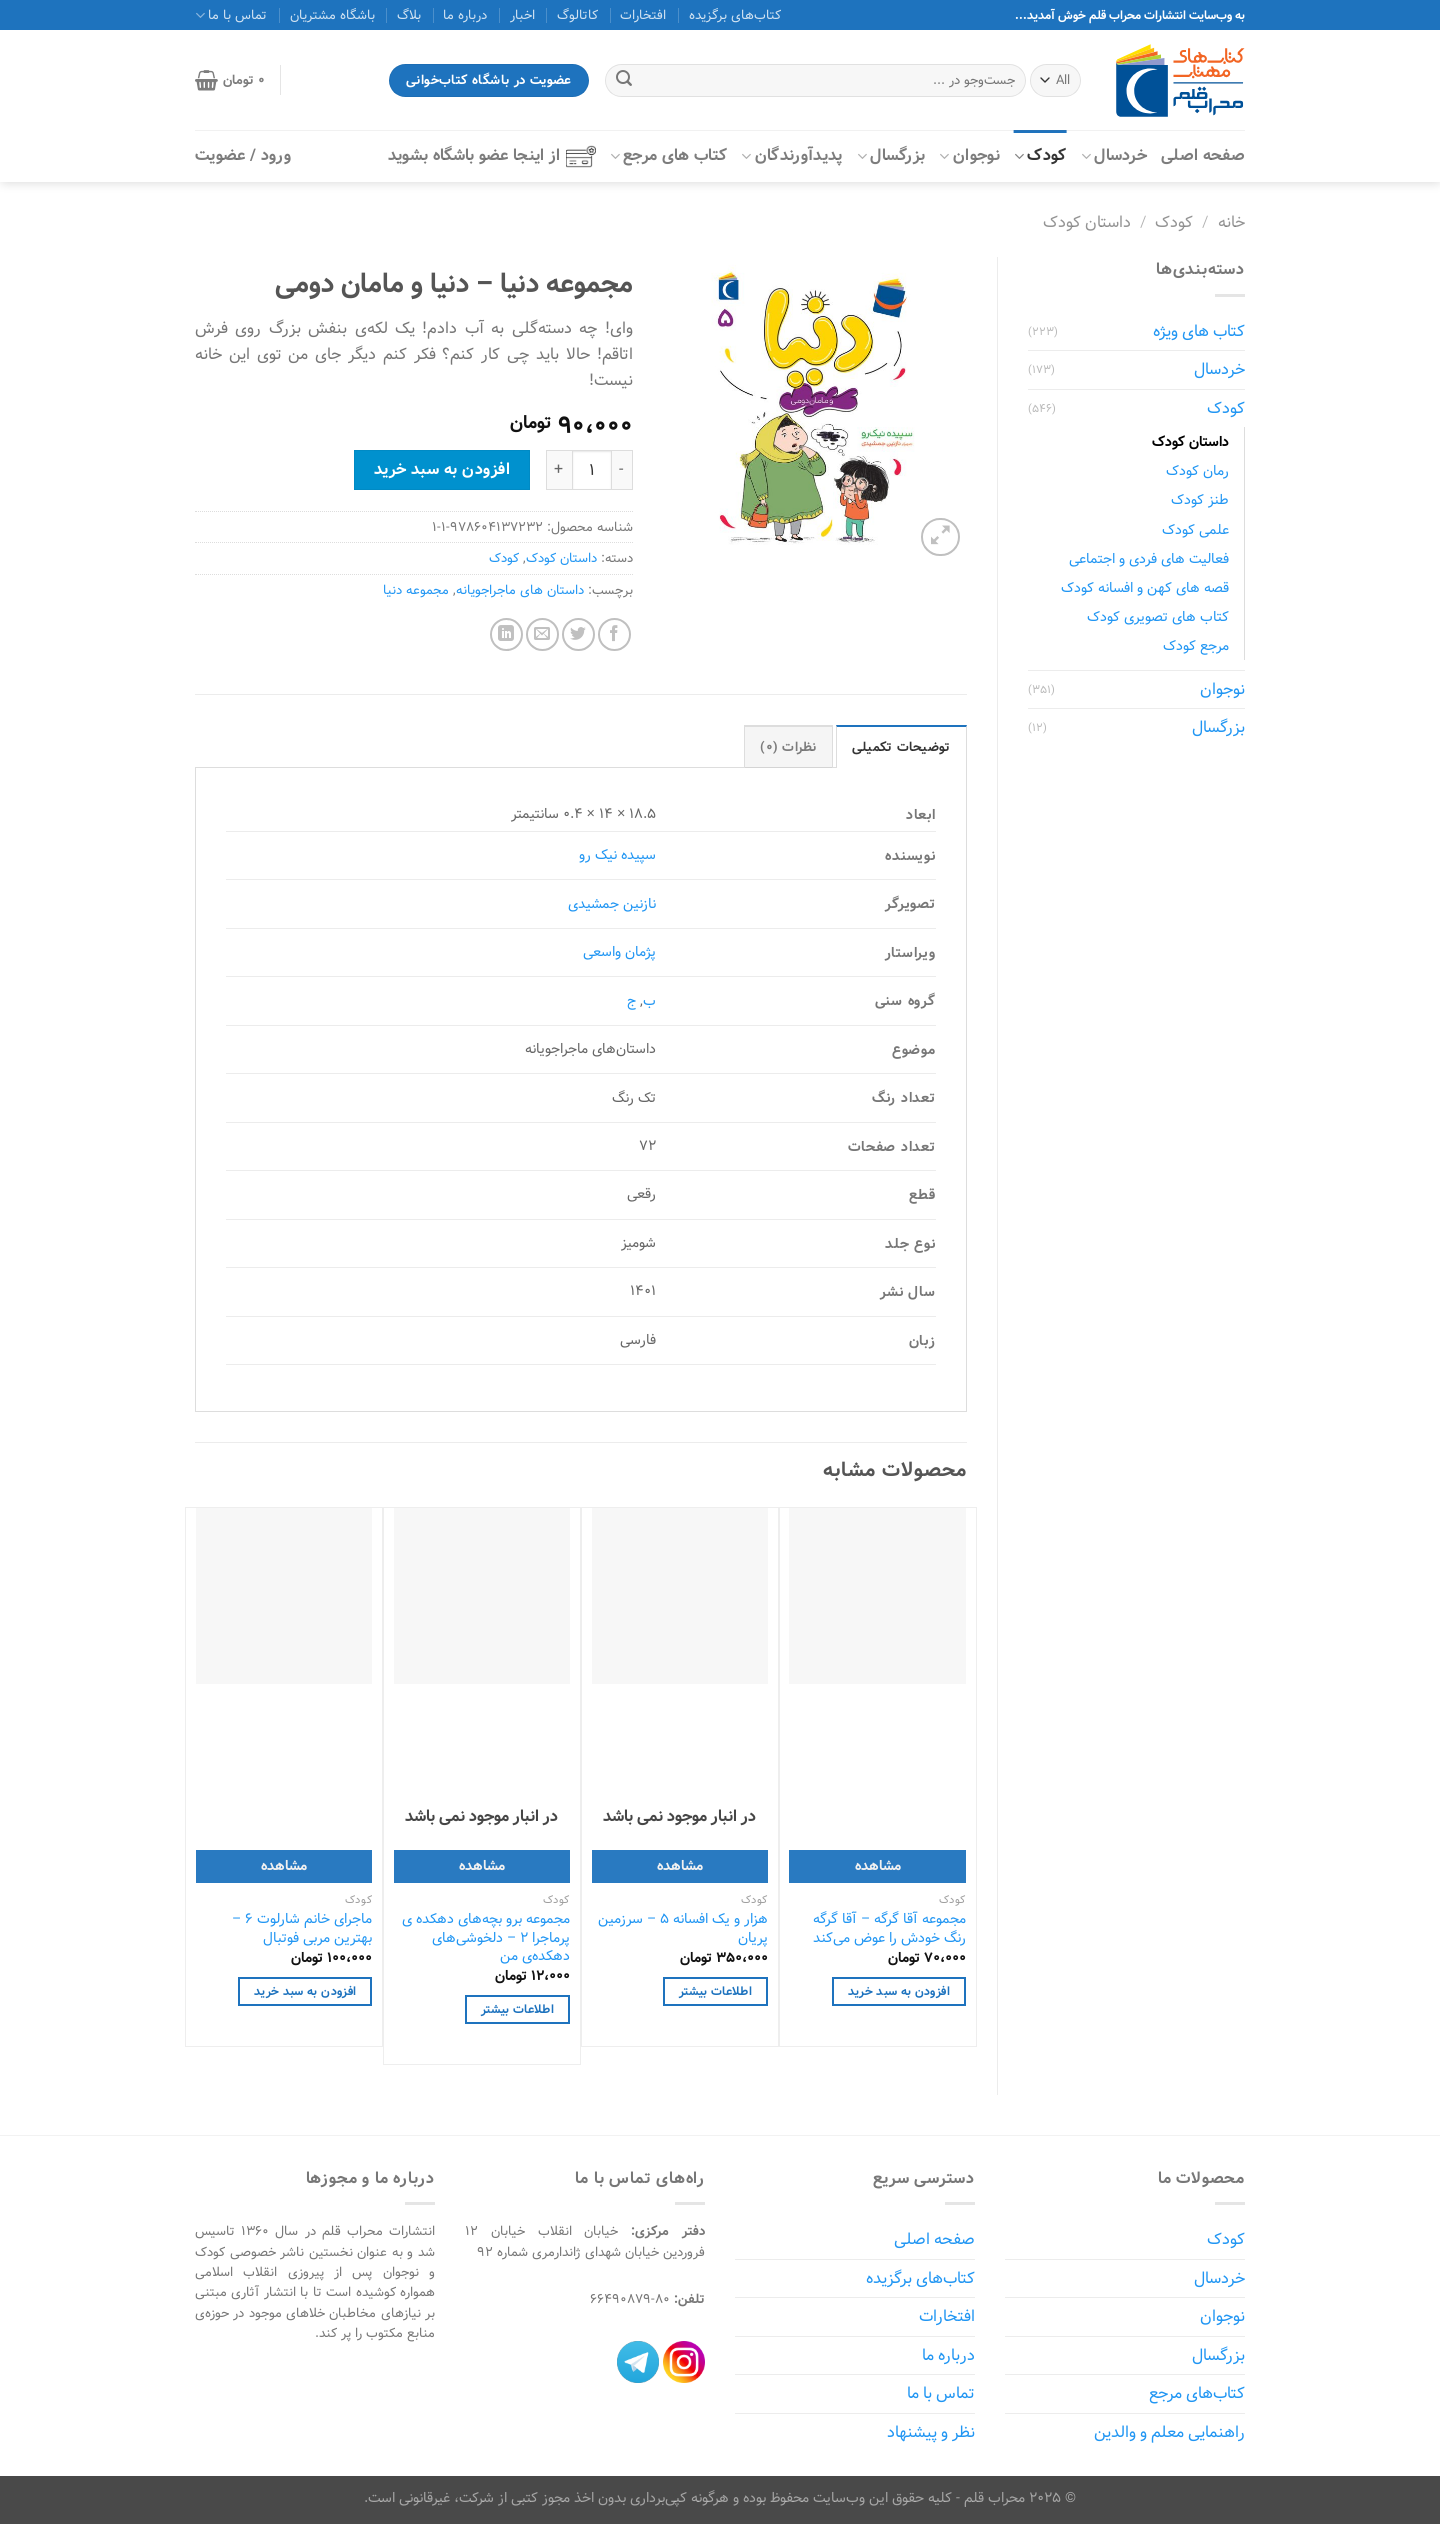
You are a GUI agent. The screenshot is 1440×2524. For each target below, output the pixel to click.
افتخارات (643, 15)
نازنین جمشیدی (612, 903)
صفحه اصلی (1203, 155)
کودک (1040, 155)
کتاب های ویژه (1199, 331)
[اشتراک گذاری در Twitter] (578, 634)
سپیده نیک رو (617, 854)
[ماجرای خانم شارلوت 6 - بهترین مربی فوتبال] (284, 1596)
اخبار (522, 15)
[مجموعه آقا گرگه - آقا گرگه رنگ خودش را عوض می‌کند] (877, 1596)
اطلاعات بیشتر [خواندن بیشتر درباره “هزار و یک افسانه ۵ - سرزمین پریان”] (715, 1991)
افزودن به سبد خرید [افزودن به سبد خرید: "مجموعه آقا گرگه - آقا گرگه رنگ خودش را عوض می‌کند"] (899, 1991)
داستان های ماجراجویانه (520, 590)
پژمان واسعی (619, 951)
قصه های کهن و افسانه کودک (1145, 587)
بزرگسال (891, 155)
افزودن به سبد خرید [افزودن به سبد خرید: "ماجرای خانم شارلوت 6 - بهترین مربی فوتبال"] (305, 1991)
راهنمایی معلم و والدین (1169, 2432)
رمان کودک (1197, 470)
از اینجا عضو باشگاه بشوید (492, 155)
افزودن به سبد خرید (442, 469)
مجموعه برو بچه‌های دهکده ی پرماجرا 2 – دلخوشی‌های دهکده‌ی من (486, 1938)
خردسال (1114, 155)
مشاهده (878, 1865)
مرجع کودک (1196, 645)
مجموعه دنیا (416, 590)
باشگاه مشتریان (332, 15)
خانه (1231, 222)
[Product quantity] (592, 470)
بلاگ (409, 15)
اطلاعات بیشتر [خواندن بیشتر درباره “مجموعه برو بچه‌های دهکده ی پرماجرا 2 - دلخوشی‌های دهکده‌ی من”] (517, 2009)
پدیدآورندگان (791, 155)
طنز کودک (1200, 499)
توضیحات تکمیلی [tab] (901, 747)
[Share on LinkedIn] (506, 634)
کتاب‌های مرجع (1197, 2393)
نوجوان (969, 155)
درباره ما (465, 15)
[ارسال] (624, 81)
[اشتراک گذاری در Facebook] (614, 634)
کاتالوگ (577, 15)
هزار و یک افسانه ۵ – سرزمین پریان (683, 1928)
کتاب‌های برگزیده (735, 15)
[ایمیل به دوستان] (542, 634)
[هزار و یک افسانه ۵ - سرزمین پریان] (680, 1596)
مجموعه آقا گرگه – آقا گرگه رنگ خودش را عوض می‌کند (889, 1928)
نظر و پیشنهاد (931, 2432)
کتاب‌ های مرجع (669, 155)
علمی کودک (1195, 529)
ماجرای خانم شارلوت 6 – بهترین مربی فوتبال (302, 1928)
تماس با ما (231, 15)
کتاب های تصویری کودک (1158, 616)
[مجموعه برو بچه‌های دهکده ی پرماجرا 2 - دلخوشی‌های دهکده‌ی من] (482, 1596)
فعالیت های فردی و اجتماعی (1149, 558)
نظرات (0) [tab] (788, 747)
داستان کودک (1087, 222)
